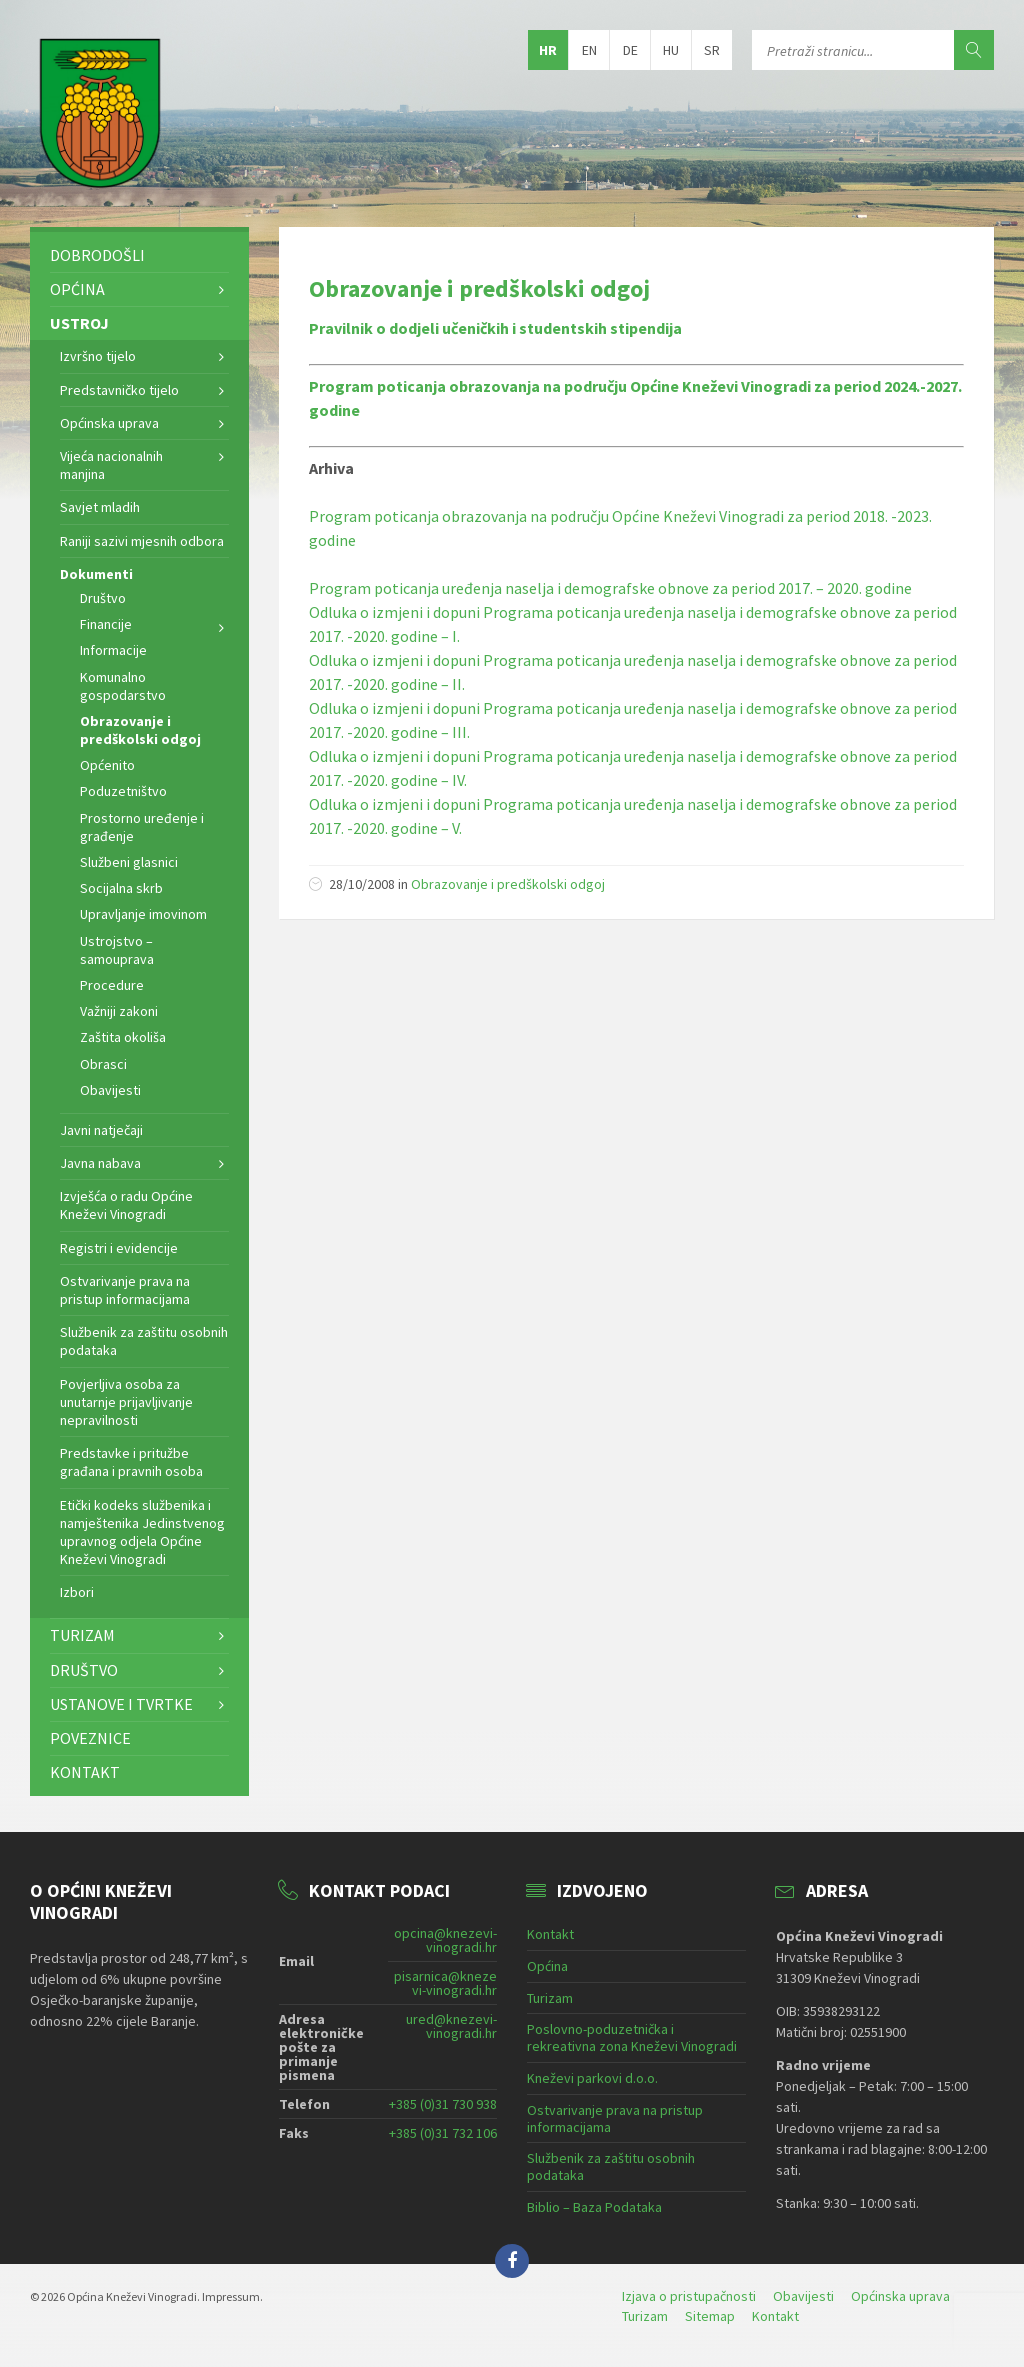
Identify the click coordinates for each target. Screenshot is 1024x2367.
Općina (77, 289)
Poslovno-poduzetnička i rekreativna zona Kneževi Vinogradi (632, 2037)
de (630, 50)
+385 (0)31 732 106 (443, 2133)
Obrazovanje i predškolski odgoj (479, 288)
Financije (106, 624)
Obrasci (103, 1064)
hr (548, 50)
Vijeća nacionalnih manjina (111, 465)
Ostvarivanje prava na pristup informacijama (125, 1290)
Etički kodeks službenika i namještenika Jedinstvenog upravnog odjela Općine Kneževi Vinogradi (142, 1532)
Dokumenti (96, 574)
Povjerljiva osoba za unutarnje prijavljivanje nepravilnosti (126, 1402)
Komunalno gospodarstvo (123, 686)
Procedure (112, 985)
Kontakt (85, 1772)
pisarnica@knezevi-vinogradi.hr (445, 1983)
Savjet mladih (100, 507)
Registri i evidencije (119, 1248)
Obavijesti (110, 1090)
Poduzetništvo (123, 791)
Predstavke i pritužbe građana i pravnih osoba (131, 1462)
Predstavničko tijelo (119, 390)
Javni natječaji (101, 1130)
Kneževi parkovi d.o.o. (592, 2078)
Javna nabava (100, 1163)
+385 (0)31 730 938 (443, 2104)
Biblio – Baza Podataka (594, 2207)
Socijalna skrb (121, 888)
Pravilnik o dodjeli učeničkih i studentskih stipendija (495, 328)
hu (671, 50)
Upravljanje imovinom (143, 914)
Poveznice (90, 1738)
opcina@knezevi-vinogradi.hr (445, 1940)
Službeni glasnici (129, 862)
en (589, 50)
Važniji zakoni (119, 1011)
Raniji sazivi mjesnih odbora (142, 541)
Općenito (107, 765)
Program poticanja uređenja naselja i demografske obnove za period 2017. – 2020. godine (610, 588)
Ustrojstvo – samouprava (117, 950)
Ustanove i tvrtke (121, 1704)
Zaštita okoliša (123, 1037)
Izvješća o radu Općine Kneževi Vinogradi (126, 1205)
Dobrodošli (97, 255)
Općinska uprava (109, 423)
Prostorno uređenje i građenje (142, 827)
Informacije (113, 650)
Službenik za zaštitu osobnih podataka (144, 1341)
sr (712, 50)
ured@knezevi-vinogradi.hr (451, 2026)
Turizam (82, 1635)
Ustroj (79, 323)
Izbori (77, 1592)
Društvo (103, 598)
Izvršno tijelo (98, 356)
